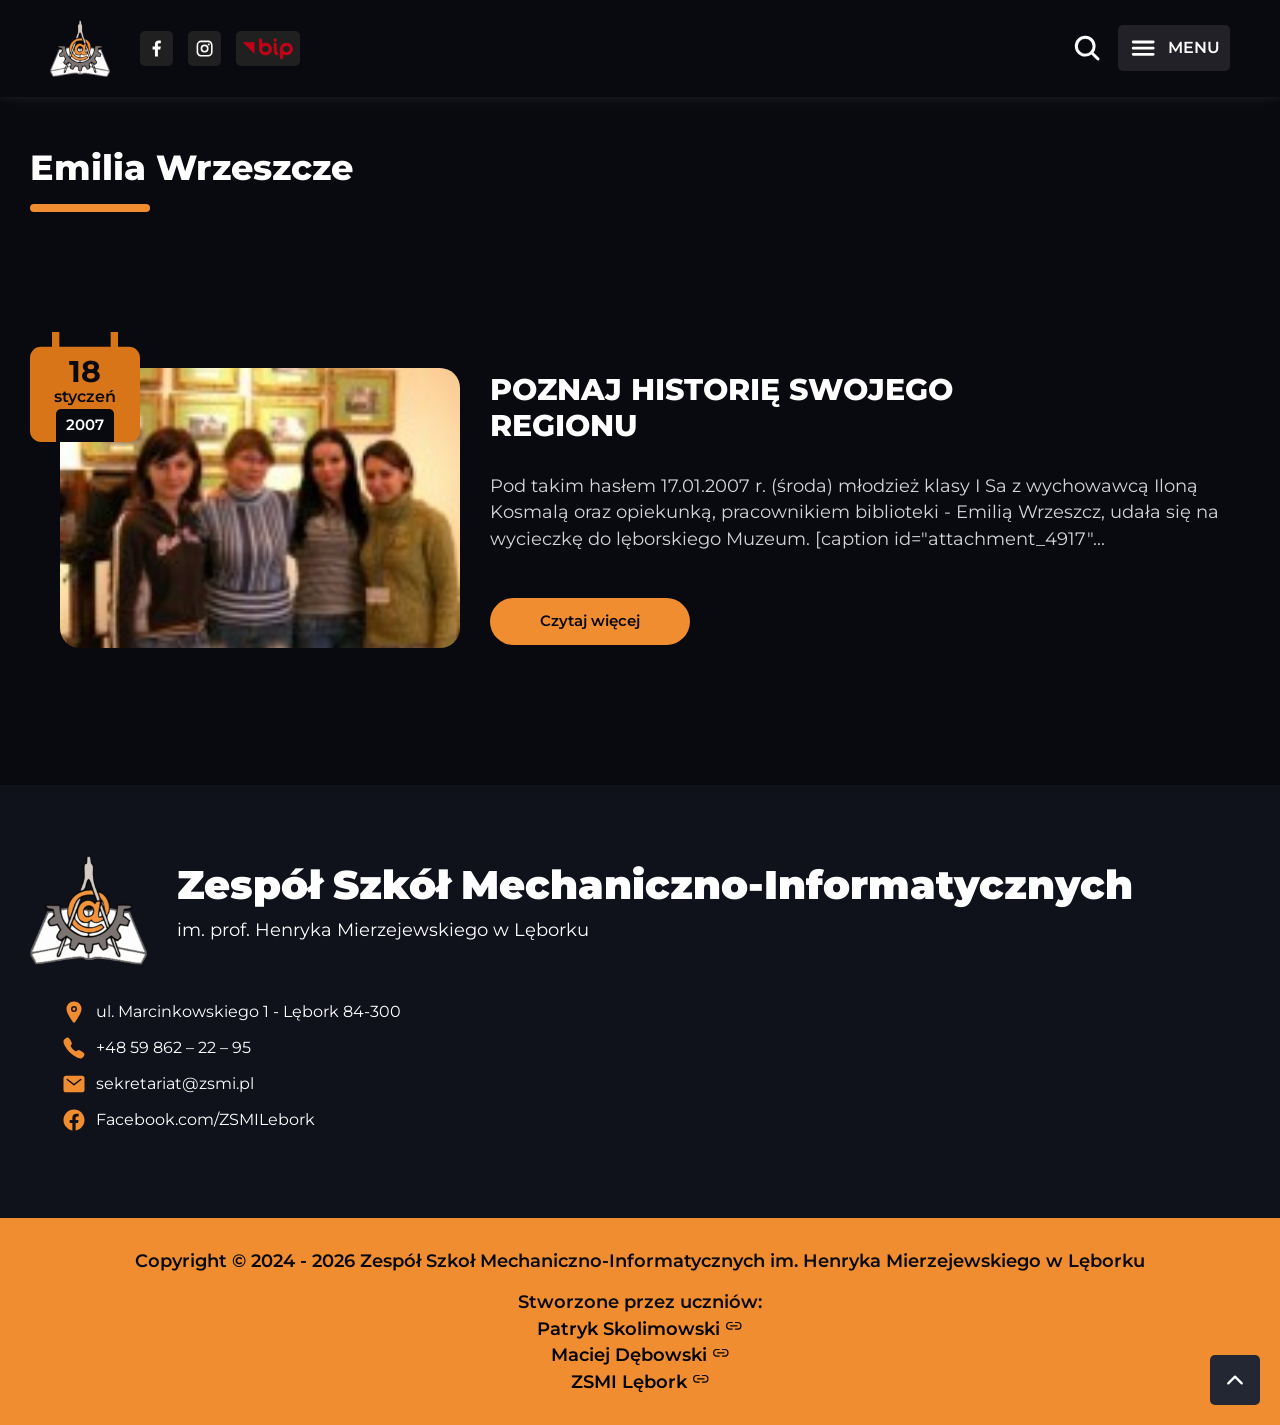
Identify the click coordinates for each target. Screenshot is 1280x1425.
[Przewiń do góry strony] (1235, 1380)
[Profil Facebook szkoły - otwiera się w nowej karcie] (656, 1120)
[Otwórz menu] (1174, 48)
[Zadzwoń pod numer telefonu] (656, 1048)
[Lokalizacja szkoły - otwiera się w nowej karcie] (656, 1012)
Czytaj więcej (590, 620)
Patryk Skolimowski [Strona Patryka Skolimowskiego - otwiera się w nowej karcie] (640, 1328)
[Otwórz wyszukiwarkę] (1087, 48)
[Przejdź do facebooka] (156, 48)
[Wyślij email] (656, 1084)
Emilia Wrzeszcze (191, 167)
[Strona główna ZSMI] (80, 48)
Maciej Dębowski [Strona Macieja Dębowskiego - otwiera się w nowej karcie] (640, 1355)
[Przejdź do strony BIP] (268, 48)
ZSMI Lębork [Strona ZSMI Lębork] (640, 1381)
